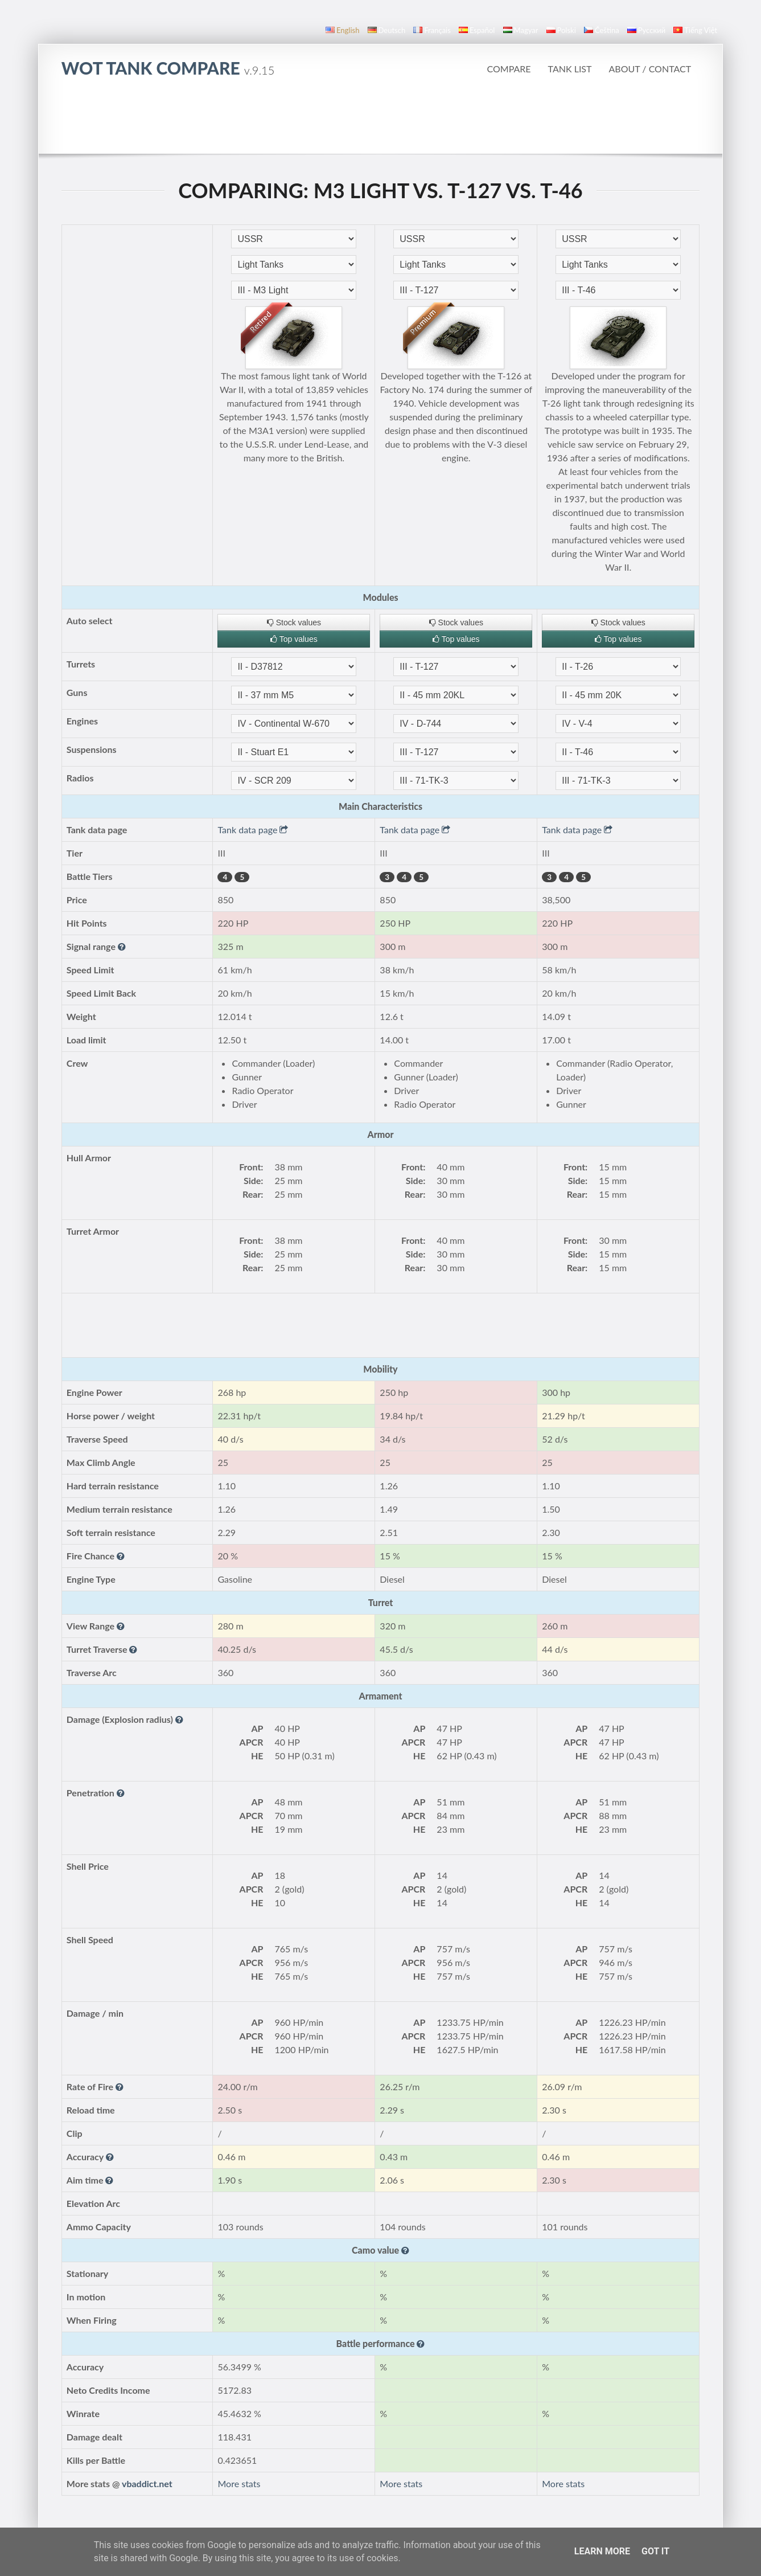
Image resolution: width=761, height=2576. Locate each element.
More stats (238, 2483)
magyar (520, 30)
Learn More (602, 2551)
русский (646, 30)
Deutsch (387, 30)
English (342, 30)
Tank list (570, 68)
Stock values (294, 622)
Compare (509, 68)
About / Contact (650, 68)
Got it (655, 2551)
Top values (294, 639)
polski (561, 30)
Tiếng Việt (695, 30)
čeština (601, 30)
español (477, 30)
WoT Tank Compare (167, 68)
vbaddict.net (147, 2483)
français (432, 30)
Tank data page (252, 829)
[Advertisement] (380, 122)
